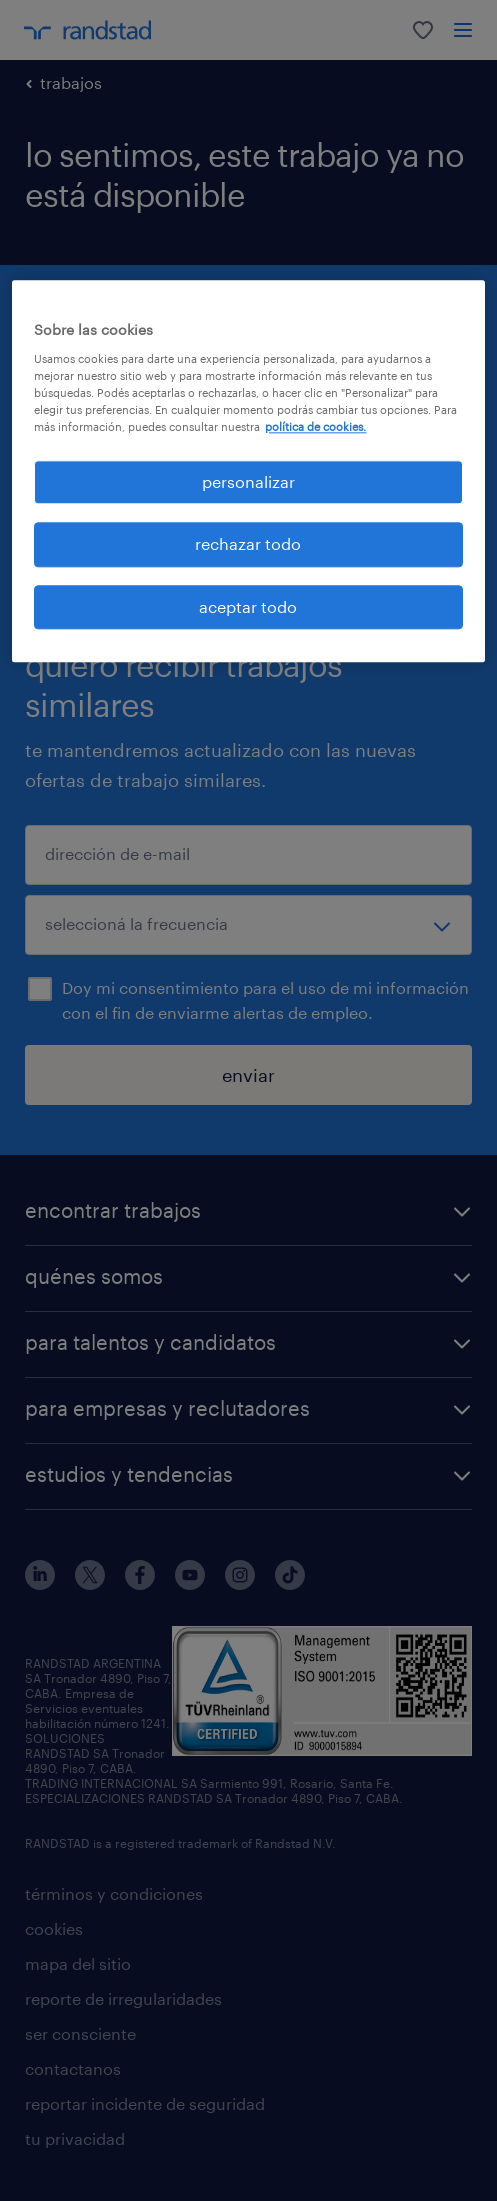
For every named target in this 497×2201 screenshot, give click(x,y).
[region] (248, 471)
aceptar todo (248, 606)
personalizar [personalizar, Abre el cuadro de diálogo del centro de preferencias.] (248, 481)
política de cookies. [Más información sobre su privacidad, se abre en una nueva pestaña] (315, 426)
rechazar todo (248, 544)
